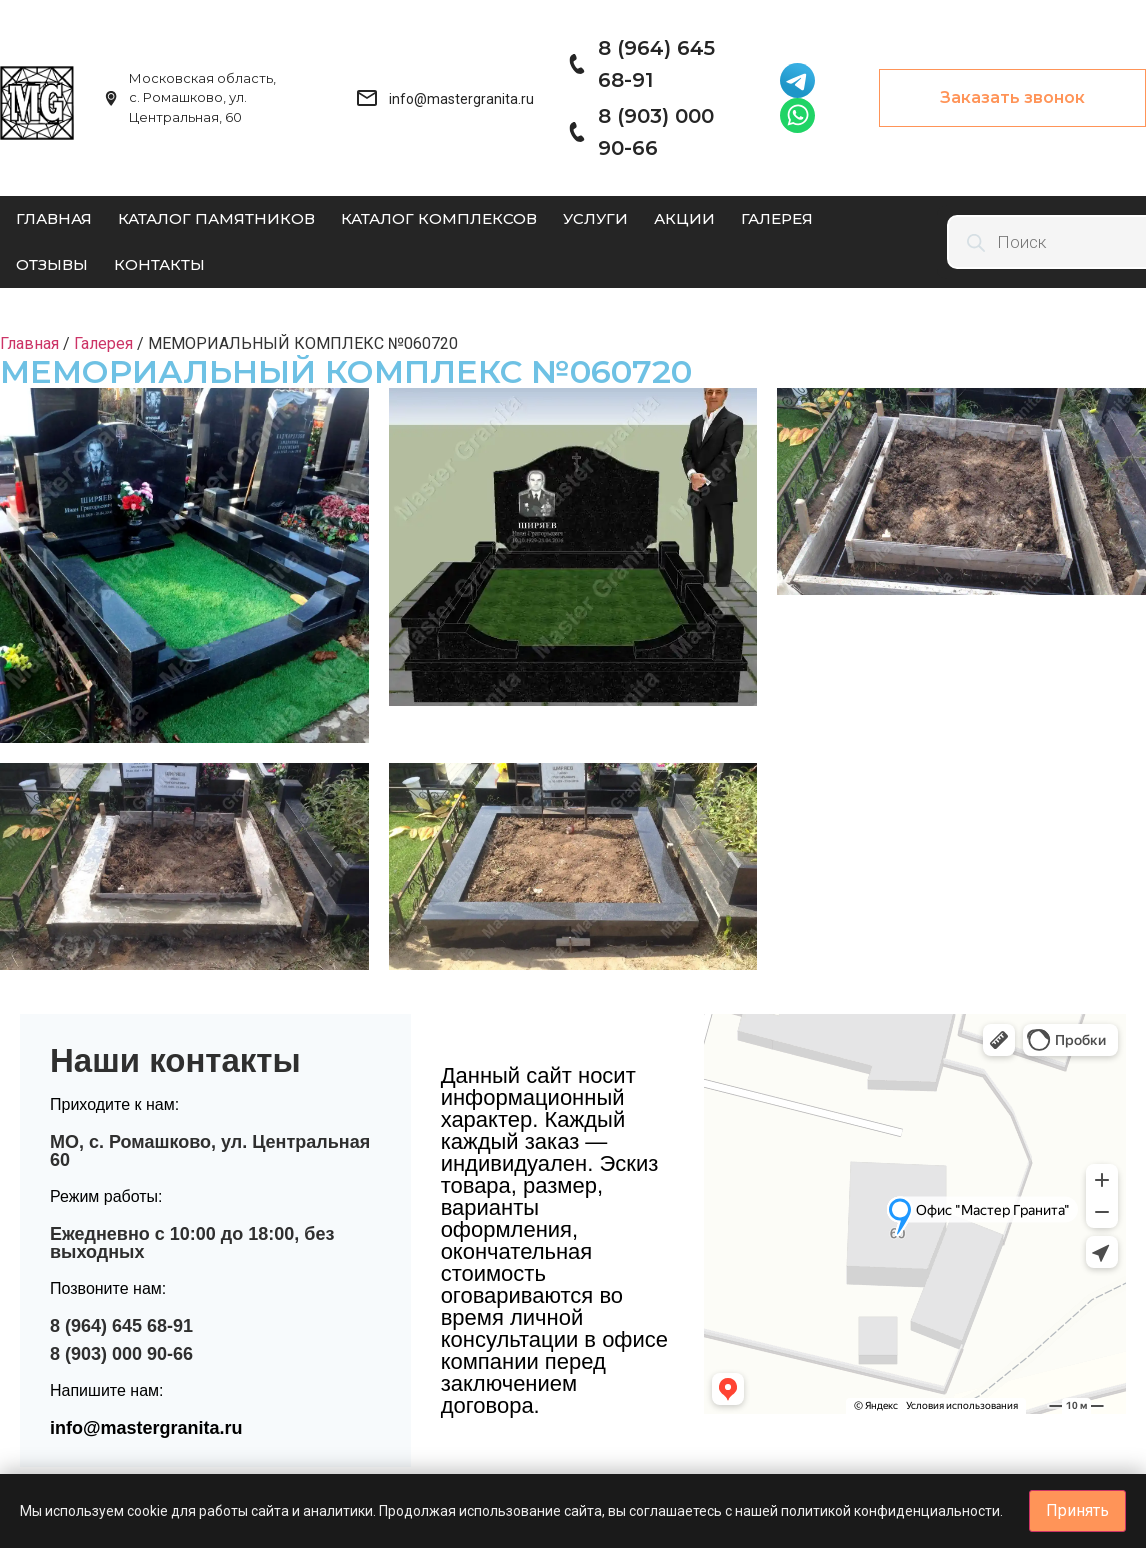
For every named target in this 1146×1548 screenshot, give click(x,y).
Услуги (595, 218)
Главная (54, 218)
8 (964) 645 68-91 (121, 1326)
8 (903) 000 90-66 (121, 1354)
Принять (1077, 1510)
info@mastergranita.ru (146, 1428)
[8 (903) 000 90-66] (576, 132)
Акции (684, 218)
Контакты (159, 264)
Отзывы (52, 264)
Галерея (777, 218)
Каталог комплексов (439, 218)
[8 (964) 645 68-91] (576, 64)
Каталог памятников (216, 218)
